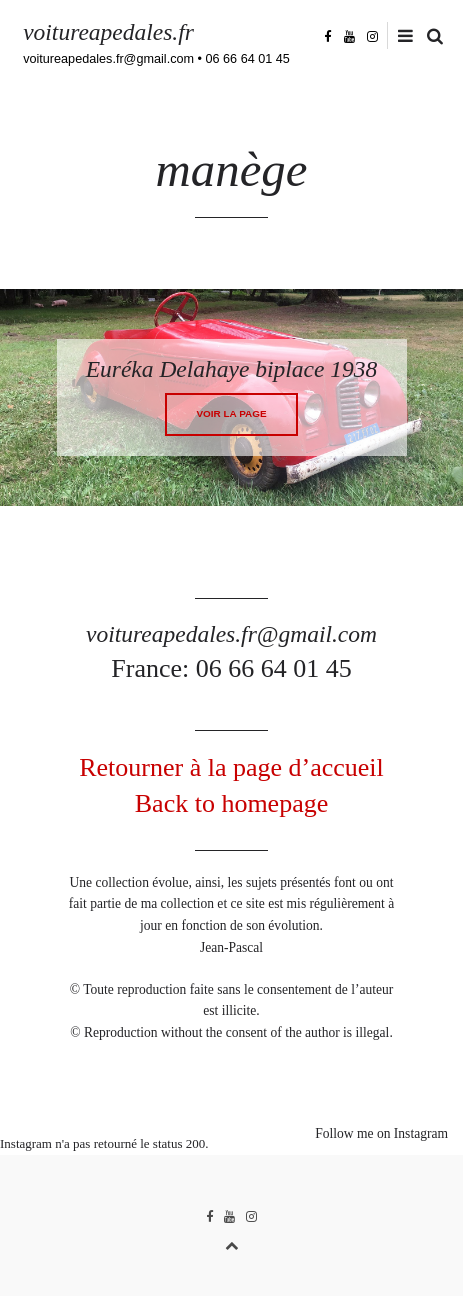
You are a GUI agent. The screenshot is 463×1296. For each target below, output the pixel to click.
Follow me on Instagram (381, 1133)
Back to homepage (232, 803)
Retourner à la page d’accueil (231, 767)
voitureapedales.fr (108, 32)
